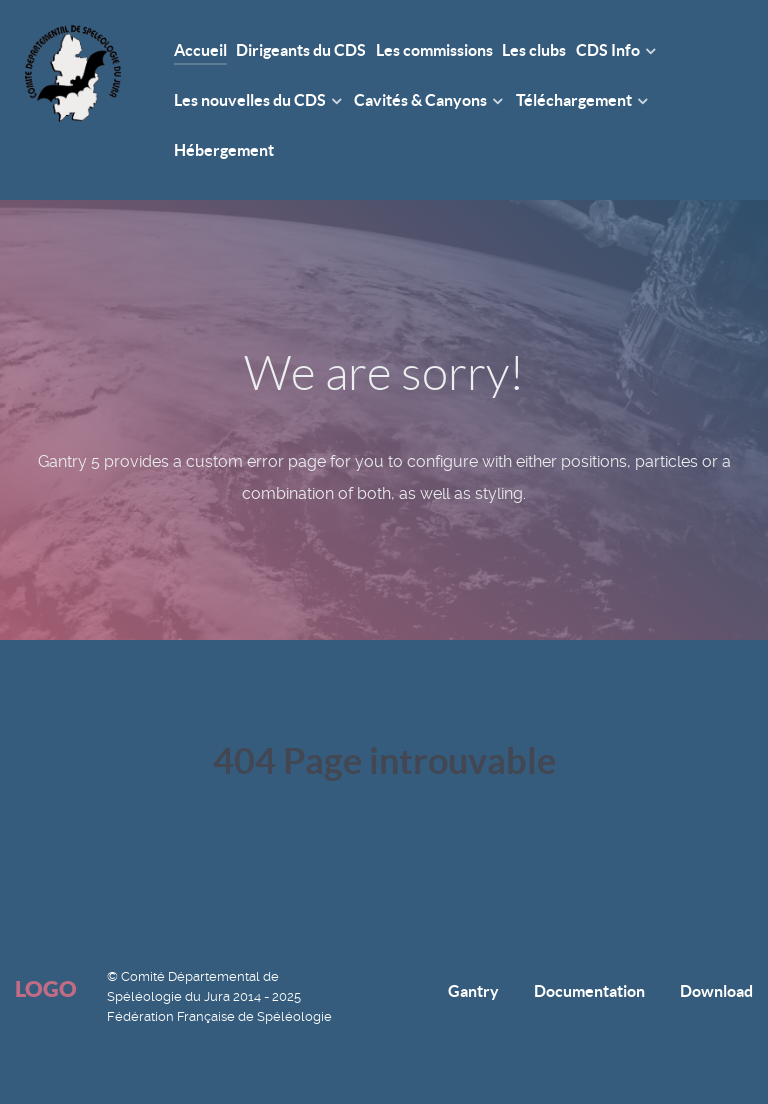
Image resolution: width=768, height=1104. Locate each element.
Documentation (589, 991)
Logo (46, 988)
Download (716, 991)
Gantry (473, 991)
